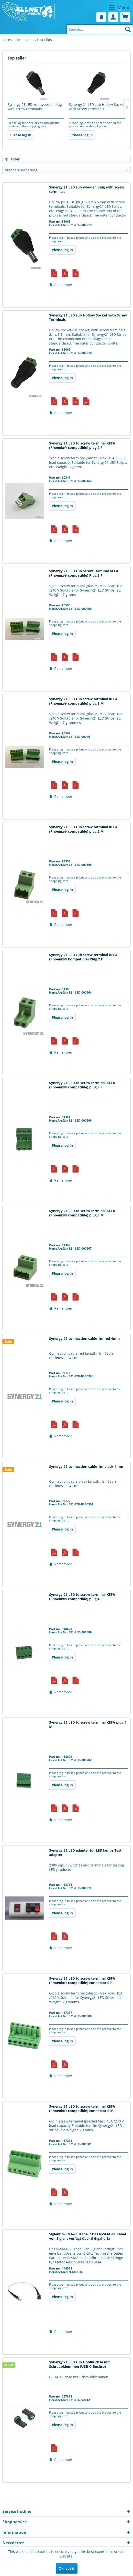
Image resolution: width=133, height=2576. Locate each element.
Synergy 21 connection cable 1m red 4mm (84, 1338)
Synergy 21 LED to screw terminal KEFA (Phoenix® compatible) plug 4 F (82, 1596)
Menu (119, 6)
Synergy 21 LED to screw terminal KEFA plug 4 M (87, 1724)
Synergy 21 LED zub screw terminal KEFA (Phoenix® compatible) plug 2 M (83, 829)
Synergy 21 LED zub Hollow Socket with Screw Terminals (96, 106)
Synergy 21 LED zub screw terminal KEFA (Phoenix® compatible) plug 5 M (83, 701)
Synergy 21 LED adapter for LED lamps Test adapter (85, 1852)
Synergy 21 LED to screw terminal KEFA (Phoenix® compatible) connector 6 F (82, 1980)
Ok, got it (67, 2568)
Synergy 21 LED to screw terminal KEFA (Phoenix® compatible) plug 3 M (82, 1213)
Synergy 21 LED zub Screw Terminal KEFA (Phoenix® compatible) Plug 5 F (83, 573)
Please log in (20, 135)
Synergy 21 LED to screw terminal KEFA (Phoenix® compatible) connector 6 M (82, 2108)
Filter (12, 159)
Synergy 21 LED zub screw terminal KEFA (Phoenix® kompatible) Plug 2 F (83, 957)
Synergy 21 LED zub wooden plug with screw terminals (35, 106)
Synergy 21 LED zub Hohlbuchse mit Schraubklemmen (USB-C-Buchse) (79, 2364)
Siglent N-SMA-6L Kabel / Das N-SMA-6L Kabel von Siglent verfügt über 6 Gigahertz (87, 2236)
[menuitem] (99, 7)
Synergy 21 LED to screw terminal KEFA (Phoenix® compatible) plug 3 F (82, 1085)
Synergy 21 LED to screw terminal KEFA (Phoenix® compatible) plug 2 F (82, 445)
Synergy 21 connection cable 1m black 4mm (86, 1466)
